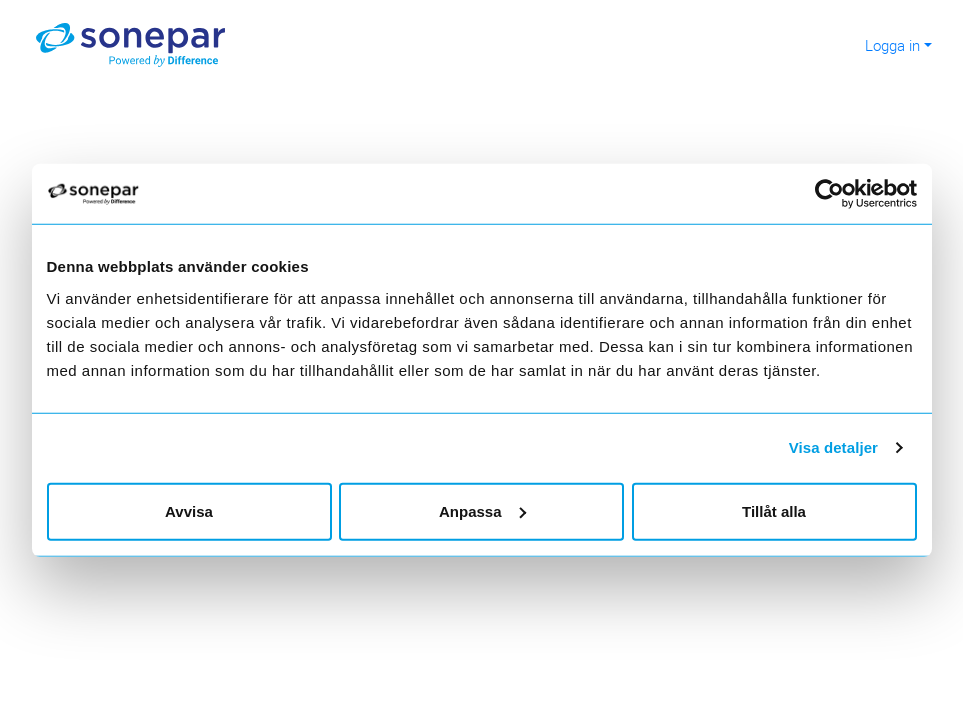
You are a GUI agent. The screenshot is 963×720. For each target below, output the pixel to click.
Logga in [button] (892, 45)
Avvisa (189, 510)
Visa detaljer (833, 447)
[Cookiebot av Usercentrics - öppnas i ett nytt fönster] (837, 194)
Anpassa (482, 510)
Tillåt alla (774, 510)
